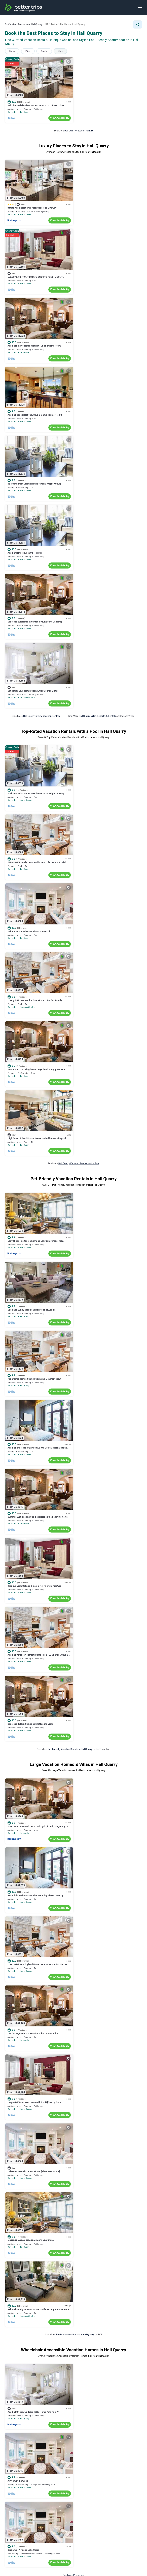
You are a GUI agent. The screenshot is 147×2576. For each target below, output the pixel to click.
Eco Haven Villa (14, 2510)
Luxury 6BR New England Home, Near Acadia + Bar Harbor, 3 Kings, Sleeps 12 (38, 1127)
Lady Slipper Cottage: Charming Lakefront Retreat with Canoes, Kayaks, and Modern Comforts (35, 752)
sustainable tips (94, 2450)
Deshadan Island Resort (88, 2498)
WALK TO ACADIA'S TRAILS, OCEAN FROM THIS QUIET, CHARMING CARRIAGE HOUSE (105, 1910)
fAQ (129, 2450)
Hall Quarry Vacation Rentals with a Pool (78, 674)
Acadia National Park (18, 2254)
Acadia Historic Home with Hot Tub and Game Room (34, 274)
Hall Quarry (24, 111)
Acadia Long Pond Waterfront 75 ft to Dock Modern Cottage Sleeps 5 (107, 821)
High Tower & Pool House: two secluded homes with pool (107, 649)
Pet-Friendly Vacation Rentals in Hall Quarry (70, 981)
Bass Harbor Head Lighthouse (23, 2275)
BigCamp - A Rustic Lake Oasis (23, 1432)
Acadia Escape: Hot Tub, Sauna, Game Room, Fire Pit (105, 274)
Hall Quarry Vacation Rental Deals (79, 1764)
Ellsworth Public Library (90, 2337)
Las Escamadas (49, 2498)
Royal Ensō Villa (14, 2486)
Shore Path (83, 2296)
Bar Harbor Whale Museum (91, 2327)
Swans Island (84, 2285)
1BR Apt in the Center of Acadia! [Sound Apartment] (33, 1670)
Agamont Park (85, 2275)
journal (11, 2458)
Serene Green (82, 2502)
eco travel (71, 2450)
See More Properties (73, 1457)
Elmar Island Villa (15, 2494)
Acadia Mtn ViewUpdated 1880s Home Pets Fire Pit (33, 1364)
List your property (19, 2450)
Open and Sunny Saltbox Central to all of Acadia (102, 751)
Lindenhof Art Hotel (120, 2502)
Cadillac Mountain (87, 2264)
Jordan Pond (14, 2306)
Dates (12, 51)
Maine (10, 1915)
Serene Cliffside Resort (88, 2510)
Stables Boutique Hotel (122, 2486)
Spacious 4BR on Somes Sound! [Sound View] (100, 955)
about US (117, 2450)
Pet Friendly (19, 2138)
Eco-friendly (48, 2138)
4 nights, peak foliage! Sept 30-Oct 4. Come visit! (102, 1976)
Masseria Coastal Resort (88, 2494)
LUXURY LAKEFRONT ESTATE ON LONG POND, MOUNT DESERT (105, 208)
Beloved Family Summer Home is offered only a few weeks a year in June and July (108, 1264)
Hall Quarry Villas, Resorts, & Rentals (97, 436)
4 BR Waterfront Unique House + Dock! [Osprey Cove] (34, 342)
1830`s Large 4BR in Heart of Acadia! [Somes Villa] (103, 1125)
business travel (48, 2450)
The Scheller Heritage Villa (20, 2502)
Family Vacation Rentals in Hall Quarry (75, 1287)
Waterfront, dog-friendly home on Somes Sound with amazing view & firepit (104, 1672)
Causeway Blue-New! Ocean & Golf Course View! (103, 411)
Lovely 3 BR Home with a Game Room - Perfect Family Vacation (105, 582)
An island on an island (19, 1840)
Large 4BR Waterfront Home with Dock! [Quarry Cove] (34, 1194)
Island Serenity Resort (87, 2486)
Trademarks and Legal (77, 2458)
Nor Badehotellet (119, 2482)
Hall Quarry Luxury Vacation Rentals (41, 436)
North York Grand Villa (17, 2482)
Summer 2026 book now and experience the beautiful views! (38, 887)
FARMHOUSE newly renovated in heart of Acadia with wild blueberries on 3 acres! (107, 514)
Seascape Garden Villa (18, 2490)
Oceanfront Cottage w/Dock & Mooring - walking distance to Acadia (38, 1978)
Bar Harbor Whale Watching (92, 2254)
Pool (7, 2138)
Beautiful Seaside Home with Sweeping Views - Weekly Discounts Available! (105, 1059)
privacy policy (47, 2458)
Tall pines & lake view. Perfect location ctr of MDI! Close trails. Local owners (36, 106)
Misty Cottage (48, 2494)
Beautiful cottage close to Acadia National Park (32, 1602)
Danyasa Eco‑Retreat (121, 2498)
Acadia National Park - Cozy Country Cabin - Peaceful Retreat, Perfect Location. (35, 1910)
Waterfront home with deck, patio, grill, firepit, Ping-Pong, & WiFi (38, 1059)
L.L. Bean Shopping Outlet (21, 2296)
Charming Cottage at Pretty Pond (94, 2045)
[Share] (137, 24)
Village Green (14, 2264)
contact (27, 2458)
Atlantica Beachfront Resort (90, 2490)
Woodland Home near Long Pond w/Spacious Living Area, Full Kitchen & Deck (107, 1604)
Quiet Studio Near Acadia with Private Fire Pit (100, 1534)
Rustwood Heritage (51, 2486)
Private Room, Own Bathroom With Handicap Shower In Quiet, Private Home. (35, 1740)
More (61, 51)
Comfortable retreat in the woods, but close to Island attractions (34, 1535)
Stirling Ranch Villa (15, 2506)
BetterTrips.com (66, 2547)
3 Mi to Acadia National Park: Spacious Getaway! (32, 206)
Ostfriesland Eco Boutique (124, 2510)
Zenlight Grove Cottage (53, 2502)
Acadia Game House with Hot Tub (95, 342)
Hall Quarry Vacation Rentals (78, 130)
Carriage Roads (15, 2347)
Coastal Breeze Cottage (54, 2482)
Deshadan (80, 2506)
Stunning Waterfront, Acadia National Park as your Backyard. (33, 2047)
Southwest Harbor (97, 417)
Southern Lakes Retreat (88, 2482)
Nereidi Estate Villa (16, 2498)
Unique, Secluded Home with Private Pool (29, 581)
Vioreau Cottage (49, 2490)
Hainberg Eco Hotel (120, 2506)
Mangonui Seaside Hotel (123, 2490)
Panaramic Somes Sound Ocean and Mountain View (34, 819)
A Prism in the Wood (88, 1364)
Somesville (24, 281)
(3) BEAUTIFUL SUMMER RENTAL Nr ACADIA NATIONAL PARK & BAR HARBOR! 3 (106, 1842)
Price (28, 51)
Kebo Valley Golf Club (19, 2337)
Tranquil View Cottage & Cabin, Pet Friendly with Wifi (104, 887)
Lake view (33, 2138)
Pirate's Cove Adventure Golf (93, 2316)
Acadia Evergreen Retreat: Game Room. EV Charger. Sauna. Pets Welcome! (38, 957)
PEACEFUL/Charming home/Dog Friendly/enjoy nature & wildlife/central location (36, 651)
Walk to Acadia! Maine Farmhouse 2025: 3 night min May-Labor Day (36, 514)
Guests (44, 51)
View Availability (58, 117)
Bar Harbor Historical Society (22, 2316)
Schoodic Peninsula (88, 2306)
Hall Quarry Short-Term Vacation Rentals (79, 2070)
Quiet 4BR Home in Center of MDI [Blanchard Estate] (104, 1194)
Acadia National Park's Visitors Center (27, 2285)
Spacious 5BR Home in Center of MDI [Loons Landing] (35, 411)
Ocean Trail (13, 2327)
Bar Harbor (12, 111)
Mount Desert (25, 213)
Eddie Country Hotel (120, 2494)
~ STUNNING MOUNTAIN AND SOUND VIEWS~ (31, 1262)
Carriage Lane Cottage (52, 2506)
